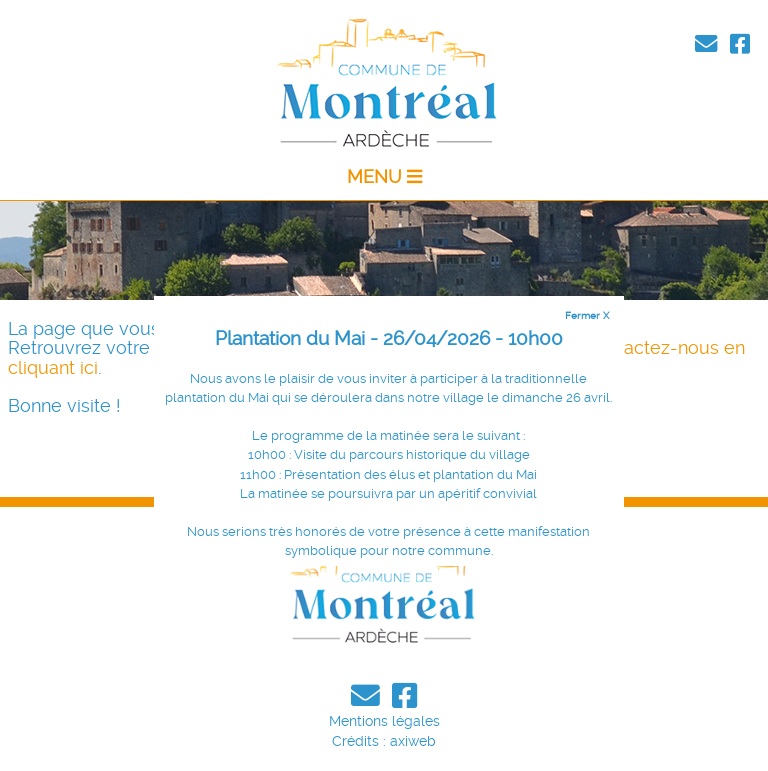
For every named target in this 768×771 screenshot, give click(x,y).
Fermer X (587, 315)
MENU (384, 177)
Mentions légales (384, 721)
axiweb (413, 741)
